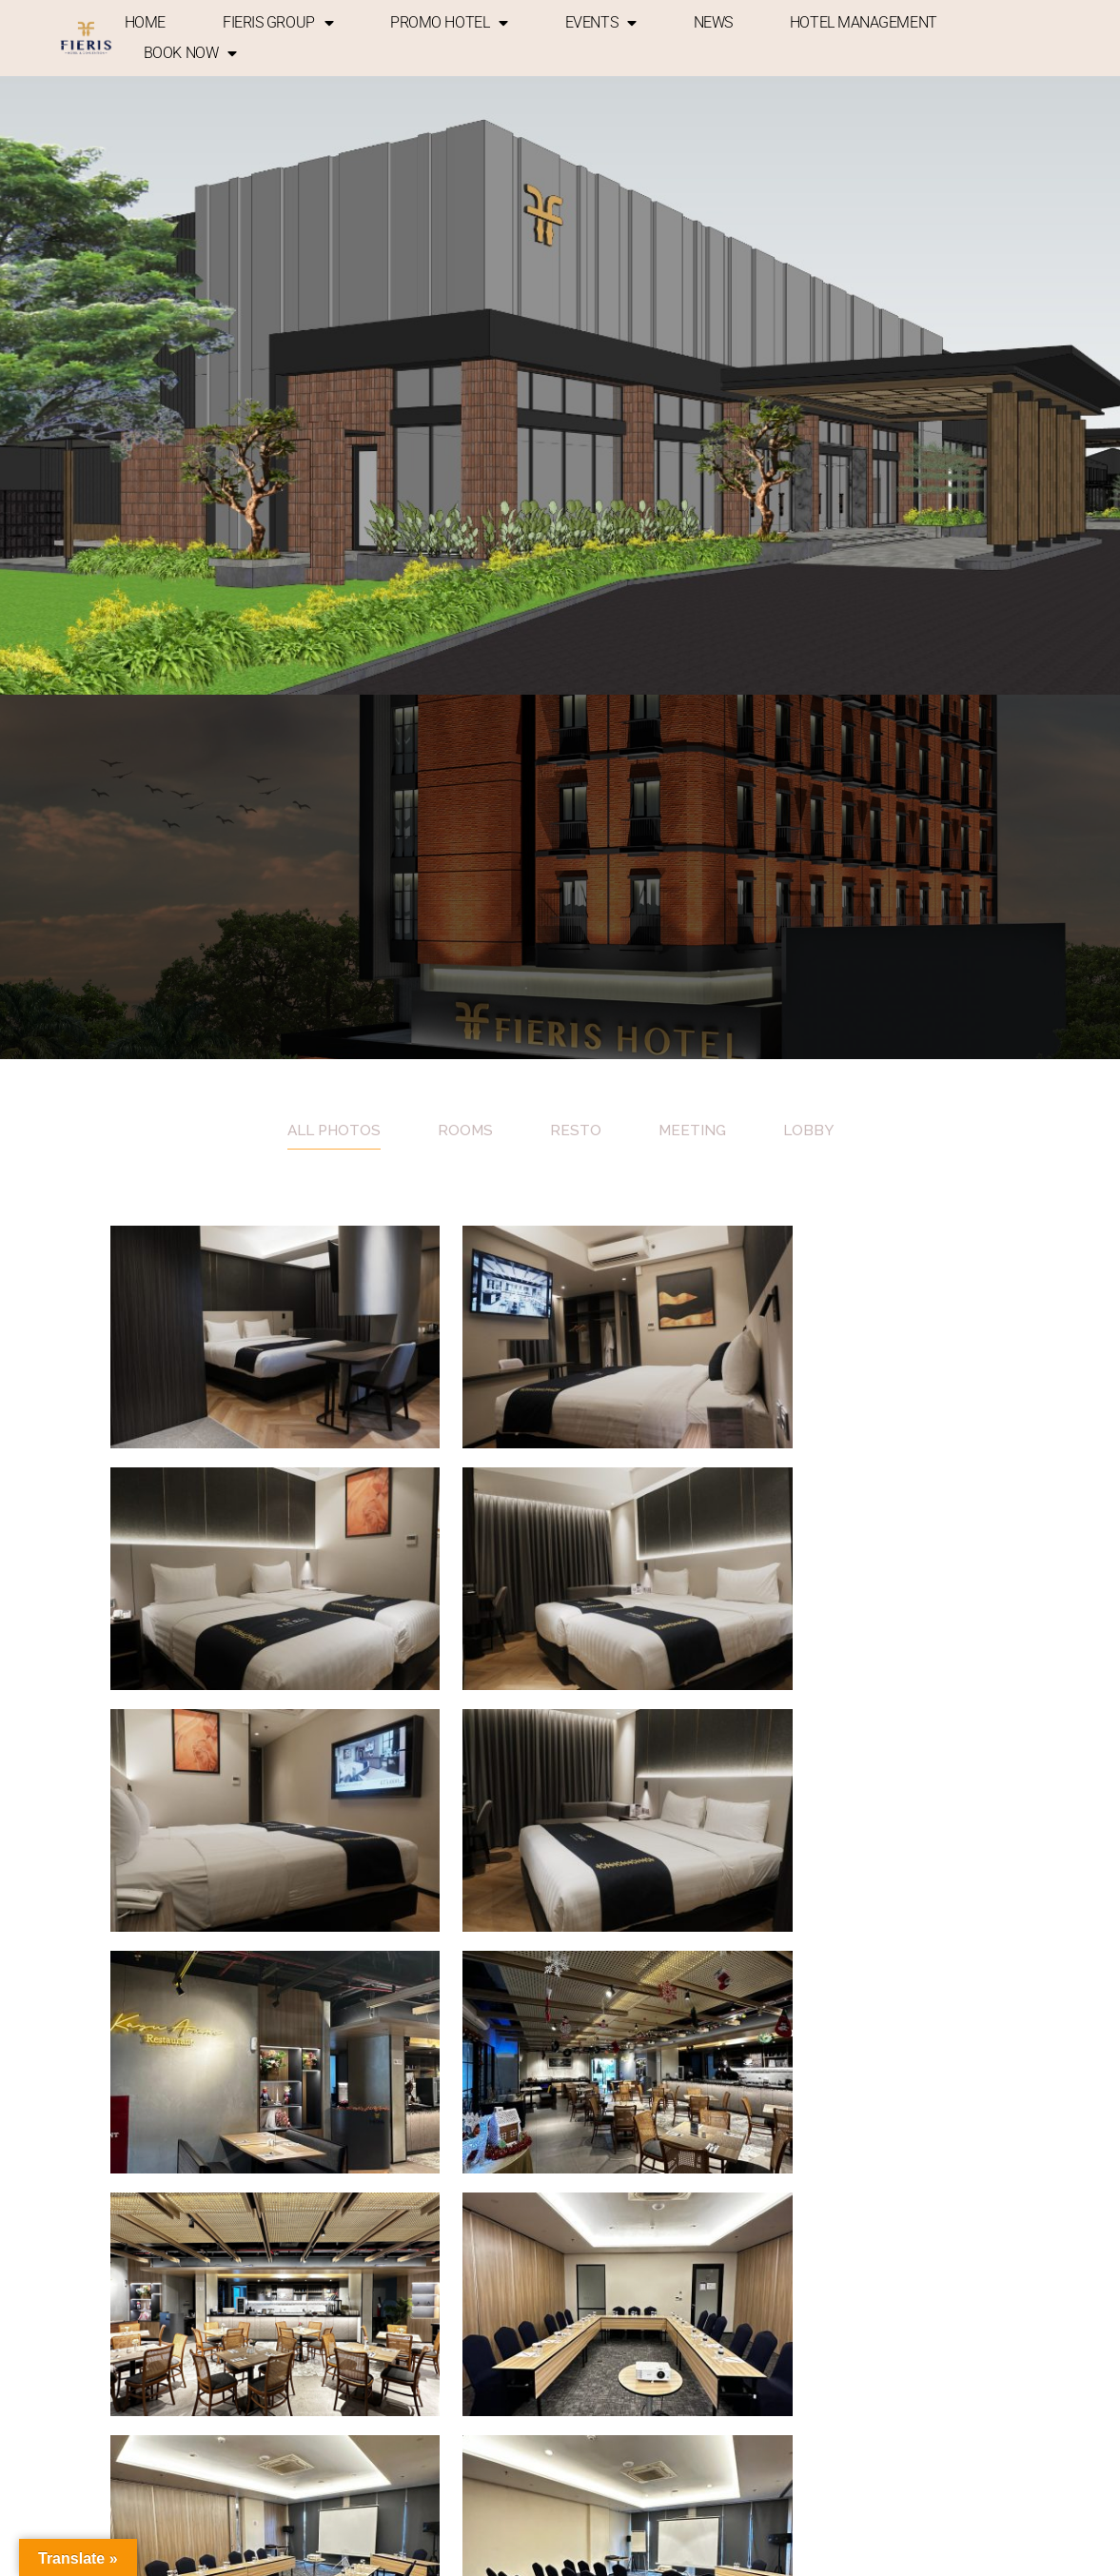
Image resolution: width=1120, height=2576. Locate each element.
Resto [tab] (576, 1130)
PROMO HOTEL (449, 23)
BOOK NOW (190, 53)
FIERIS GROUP (278, 23)
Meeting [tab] (694, 1130)
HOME (145, 22)
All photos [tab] (332, 1130)
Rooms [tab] (466, 1130)
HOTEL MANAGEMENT (863, 22)
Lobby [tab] (812, 1130)
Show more (560, 2099)
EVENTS (601, 23)
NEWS (713, 22)
